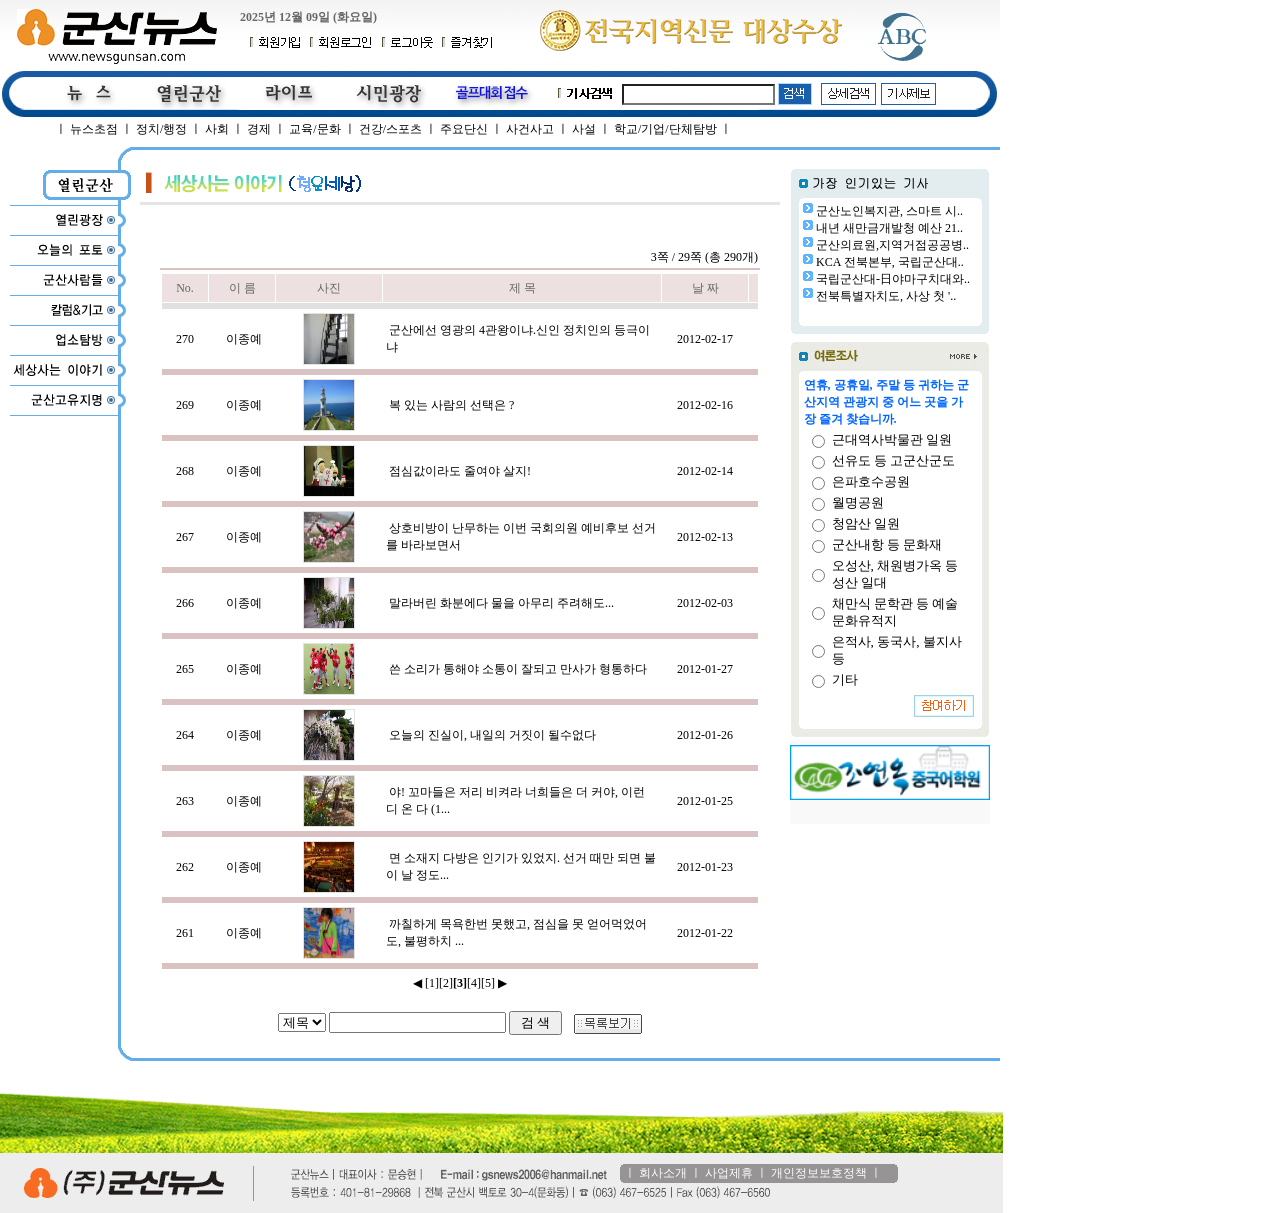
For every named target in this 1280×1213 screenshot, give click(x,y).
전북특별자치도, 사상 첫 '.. (886, 296)
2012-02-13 (705, 537)
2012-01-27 (705, 669)
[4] (474, 983)
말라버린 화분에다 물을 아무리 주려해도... (501, 603)
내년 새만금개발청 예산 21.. (889, 228)
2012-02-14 (705, 471)
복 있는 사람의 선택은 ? (451, 405)
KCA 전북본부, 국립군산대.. (890, 262)
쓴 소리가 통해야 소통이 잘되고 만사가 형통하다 (518, 669)
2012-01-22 (705, 933)
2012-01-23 (705, 867)
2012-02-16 (705, 405)
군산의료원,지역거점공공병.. (892, 245)
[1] (432, 983)
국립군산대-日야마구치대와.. (893, 279)
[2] (446, 983)
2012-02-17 (705, 339)
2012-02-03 (705, 603)
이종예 (244, 339)
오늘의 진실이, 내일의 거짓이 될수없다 (492, 735)
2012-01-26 (705, 735)
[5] (488, 983)
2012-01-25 (705, 801)
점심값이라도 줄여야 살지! (460, 471)
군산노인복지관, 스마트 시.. (889, 211)
